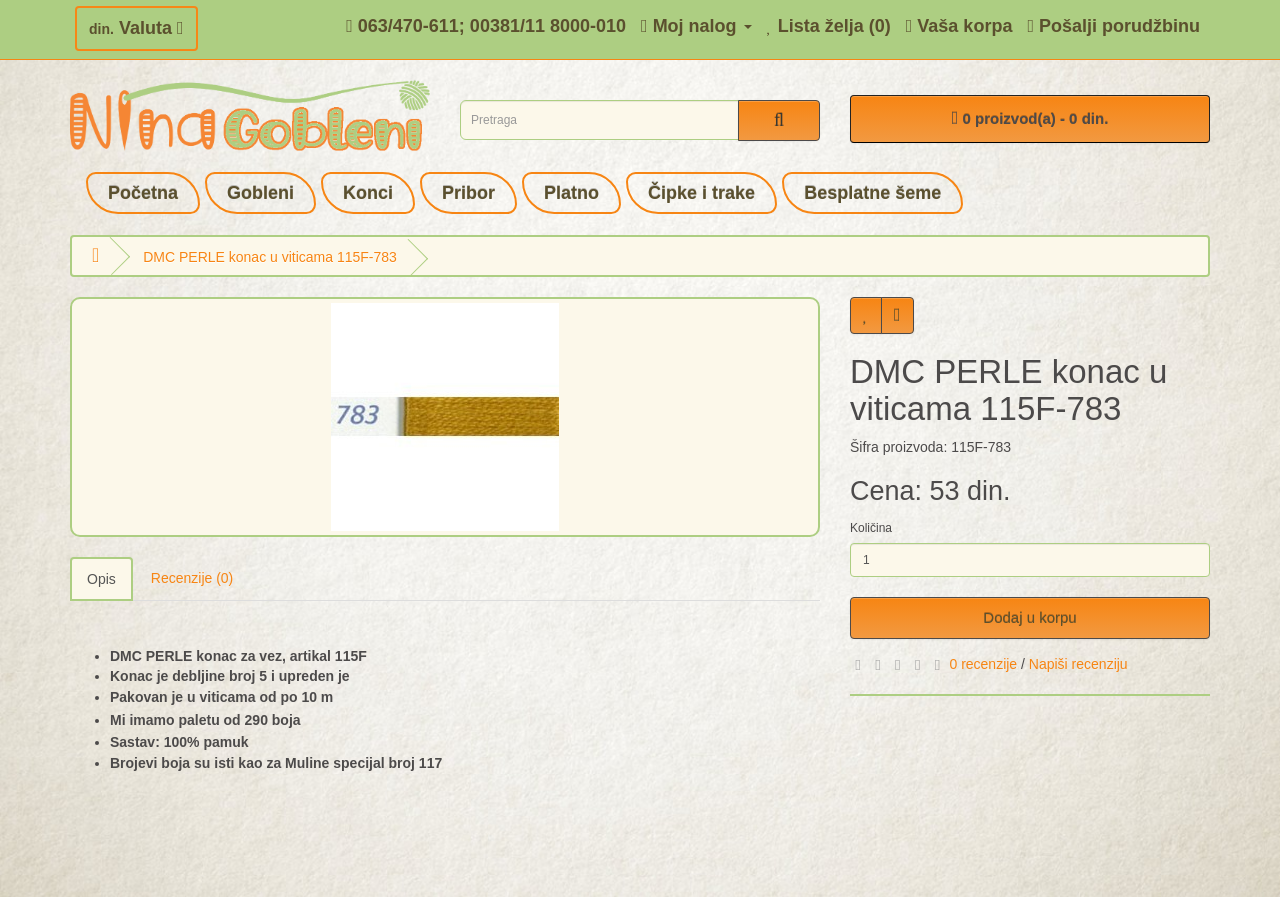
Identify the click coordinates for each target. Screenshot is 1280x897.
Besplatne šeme (872, 193)
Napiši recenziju (1078, 664)
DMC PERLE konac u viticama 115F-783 (270, 257)
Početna (143, 193)
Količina (871, 528)
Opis (101, 579)
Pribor (468, 193)
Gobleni (260, 193)
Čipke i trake (701, 193)
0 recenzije (983, 664)
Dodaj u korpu (1029, 617)
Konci (368, 193)
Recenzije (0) (192, 578)
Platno (571, 193)
